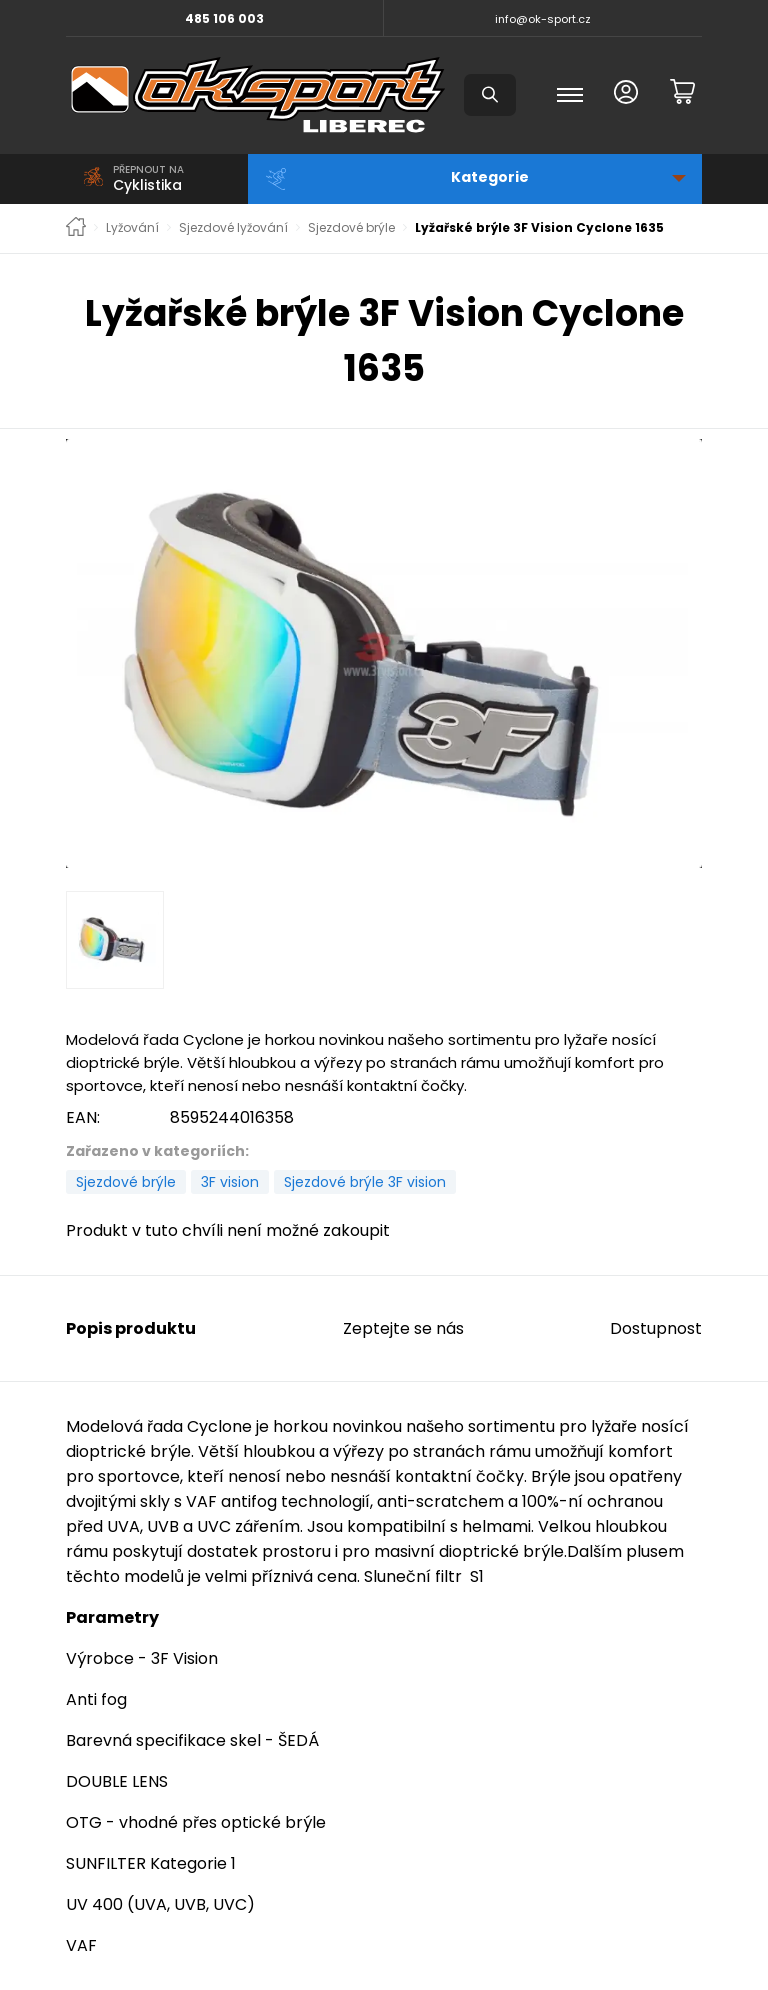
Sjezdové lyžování (233, 228)
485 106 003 (224, 18)
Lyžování (132, 228)
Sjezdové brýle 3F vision (365, 1182)
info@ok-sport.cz (543, 19)
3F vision (230, 1182)
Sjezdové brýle (351, 228)
